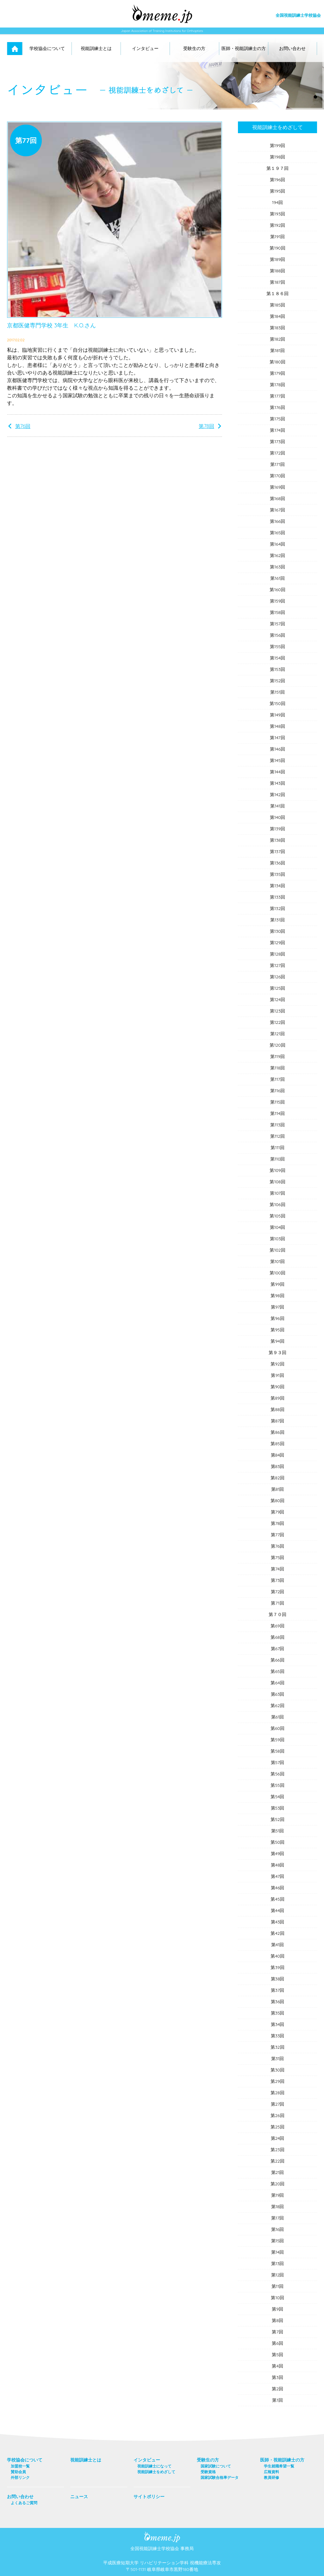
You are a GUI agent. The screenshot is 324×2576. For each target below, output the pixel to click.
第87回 (277, 1421)
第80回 (277, 1500)
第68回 (277, 1637)
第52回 (277, 1819)
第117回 (277, 1079)
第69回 (277, 1626)
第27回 (277, 2104)
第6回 (277, 2343)
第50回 (277, 1842)
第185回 (277, 305)
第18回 (277, 2206)
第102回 (277, 1250)
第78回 (206, 426)
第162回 (277, 555)
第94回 (277, 1341)
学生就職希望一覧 (279, 2466)
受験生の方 (194, 48)
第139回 (277, 829)
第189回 (277, 259)
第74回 (277, 1569)
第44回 (277, 1910)
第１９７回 (277, 168)
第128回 (277, 954)
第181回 (277, 350)
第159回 (277, 601)
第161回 (277, 578)
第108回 (277, 1182)
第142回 (277, 794)
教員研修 (271, 2477)
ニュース (79, 2496)
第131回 (277, 920)
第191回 (277, 236)
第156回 (277, 635)
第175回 (277, 419)
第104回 (277, 1227)
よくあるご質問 (24, 2502)
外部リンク (20, 2477)
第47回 (277, 1876)
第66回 (277, 1660)
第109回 (277, 1170)
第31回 (277, 2058)
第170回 (277, 476)
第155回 (277, 646)
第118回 (277, 1068)
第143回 (277, 783)
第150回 (277, 703)
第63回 (277, 1694)
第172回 (277, 453)
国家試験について (216, 2466)
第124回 (277, 999)
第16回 (277, 2229)
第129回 (277, 942)
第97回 (277, 1307)
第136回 (277, 863)
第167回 (277, 510)
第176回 (277, 407)
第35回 (277, 2013)
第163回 (277, 567)
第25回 (277, 2127)
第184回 (277, 316)
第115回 (277, 1102)
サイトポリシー (149, 2496)
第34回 (277, 2024)
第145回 (277, 760)
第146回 (277, 749)
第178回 (277, 384)
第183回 (277, 328)
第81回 (277, 1489)
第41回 (277, 1944)
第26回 (277, 2115)
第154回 (277, 658)
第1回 (277, 2400)
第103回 (277, 1239)
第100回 (277, 1273)
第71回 (277, 1603)
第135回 (277, 874)
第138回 (277, 840)
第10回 (277, 2297)
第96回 (277, 1318)
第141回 (277, 806)
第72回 (277, 1592)
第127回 (277, 965)
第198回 (277, 157)
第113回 (277, 1125)
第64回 (277, 1683)
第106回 (277, 1204)
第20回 (277, 2184)
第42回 (277, 1933)
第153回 (277, 669)
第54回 (277, 1796)
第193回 (277, 214)
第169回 (277, 487)
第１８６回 (277, 293)
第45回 (277, 1899)
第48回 (277, 1865)
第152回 (277, 681)
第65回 (277, 1671)
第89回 (277, 1398)
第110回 (277, 1159)
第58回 (277, 1751)
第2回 (277, 2389)
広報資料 (271, 2471)
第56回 (277, 1774)
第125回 (277, 988)
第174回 (277, 430)
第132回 (277, 908)
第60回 (277, 1728)
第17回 (277, 2218)
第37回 (277, 1990)
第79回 (277, 1512)
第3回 (277, 2377)
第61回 (277, 1717)
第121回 (277, 1034)
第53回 (277, 1808)
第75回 (277, 1557)
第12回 (277, 2275)
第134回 (277, 886)
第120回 (277, 1045)
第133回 (277, 897)
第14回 (277, 2252)
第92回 (277, 1364)
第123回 (277, 1011)
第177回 (277, 396)
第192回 (277, 225)
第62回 (277, 1705)
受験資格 (208, 2471)
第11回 (277, 2286)
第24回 (277, 2138)
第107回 (277, 1193)
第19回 (277, 2195)
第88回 (277, 1409)
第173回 (277, 441)
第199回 (277, 145)
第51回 (277, 1831)
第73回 (277, 1580)
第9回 (277, 2309)
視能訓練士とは (96, 48)
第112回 (277, 1136)
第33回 (277, 2036)
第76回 (22, 426)
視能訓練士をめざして (277, 127)
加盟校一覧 (20, 2466)
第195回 (277, 191)
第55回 (277, 1785)
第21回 (277, 2172)
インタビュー (145, 48)
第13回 (277, 2263)
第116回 (277, 1090)
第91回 (277, 1375)
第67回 (277, 1648)
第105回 (277, 1216)
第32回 (277, 2047)
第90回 (277, 1387)
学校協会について (47, 48)
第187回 (277, 282)
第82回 (277, 1478)
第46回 (277, 1888)
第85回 (277, 1443)
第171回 (277, 464)
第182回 (277, 339)
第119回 (277, 1056)
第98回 (277, 1295)
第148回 (277, 726)
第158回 (277, 612)
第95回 (277, 1330)
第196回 (277, 180)
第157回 (277, 624)
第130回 (277, 931)
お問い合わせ (292, 48)
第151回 (277, 692)
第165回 (277, 533)
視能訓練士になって (154, 2466)
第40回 (277, 1956)
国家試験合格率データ (220, 2477)
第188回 (277, 271)
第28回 (277, 2093)
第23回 (277, 2149)
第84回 (277, 1455)
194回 (277, 202)
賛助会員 (18, 2471)
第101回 (277, 1261)
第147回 (277, 737)
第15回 (277, 2241)
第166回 (277, 521)
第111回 (277, 1147)
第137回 (277, 851)
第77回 (277, 1535)
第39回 (277, 1967)
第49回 (277, 1853)
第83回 (277, 1466)
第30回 (277, 2070)
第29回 (277, 2081)
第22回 (277, 2161)
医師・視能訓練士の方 (243, 48)
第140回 (277, 817)
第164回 (277, 544)
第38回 (277, 1979)
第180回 (277, 362)
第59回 (277, 1740)
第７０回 (277, 1614)
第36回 (277, 2001)
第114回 (277, 1113)
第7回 (277, 2332)
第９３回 (277, 1352)
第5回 (277, 2354)
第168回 (277, 498)
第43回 (277, 1922)
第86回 (277, 1432)
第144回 (277, 772)
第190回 (277, 248)
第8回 (277, 2320)
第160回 (277, 589)
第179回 (277, 373)
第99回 (277, 1284)
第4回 (277, 2366)
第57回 (277, 1762)
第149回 (277, 715)
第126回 (277, 977)
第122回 (277, 1022)
